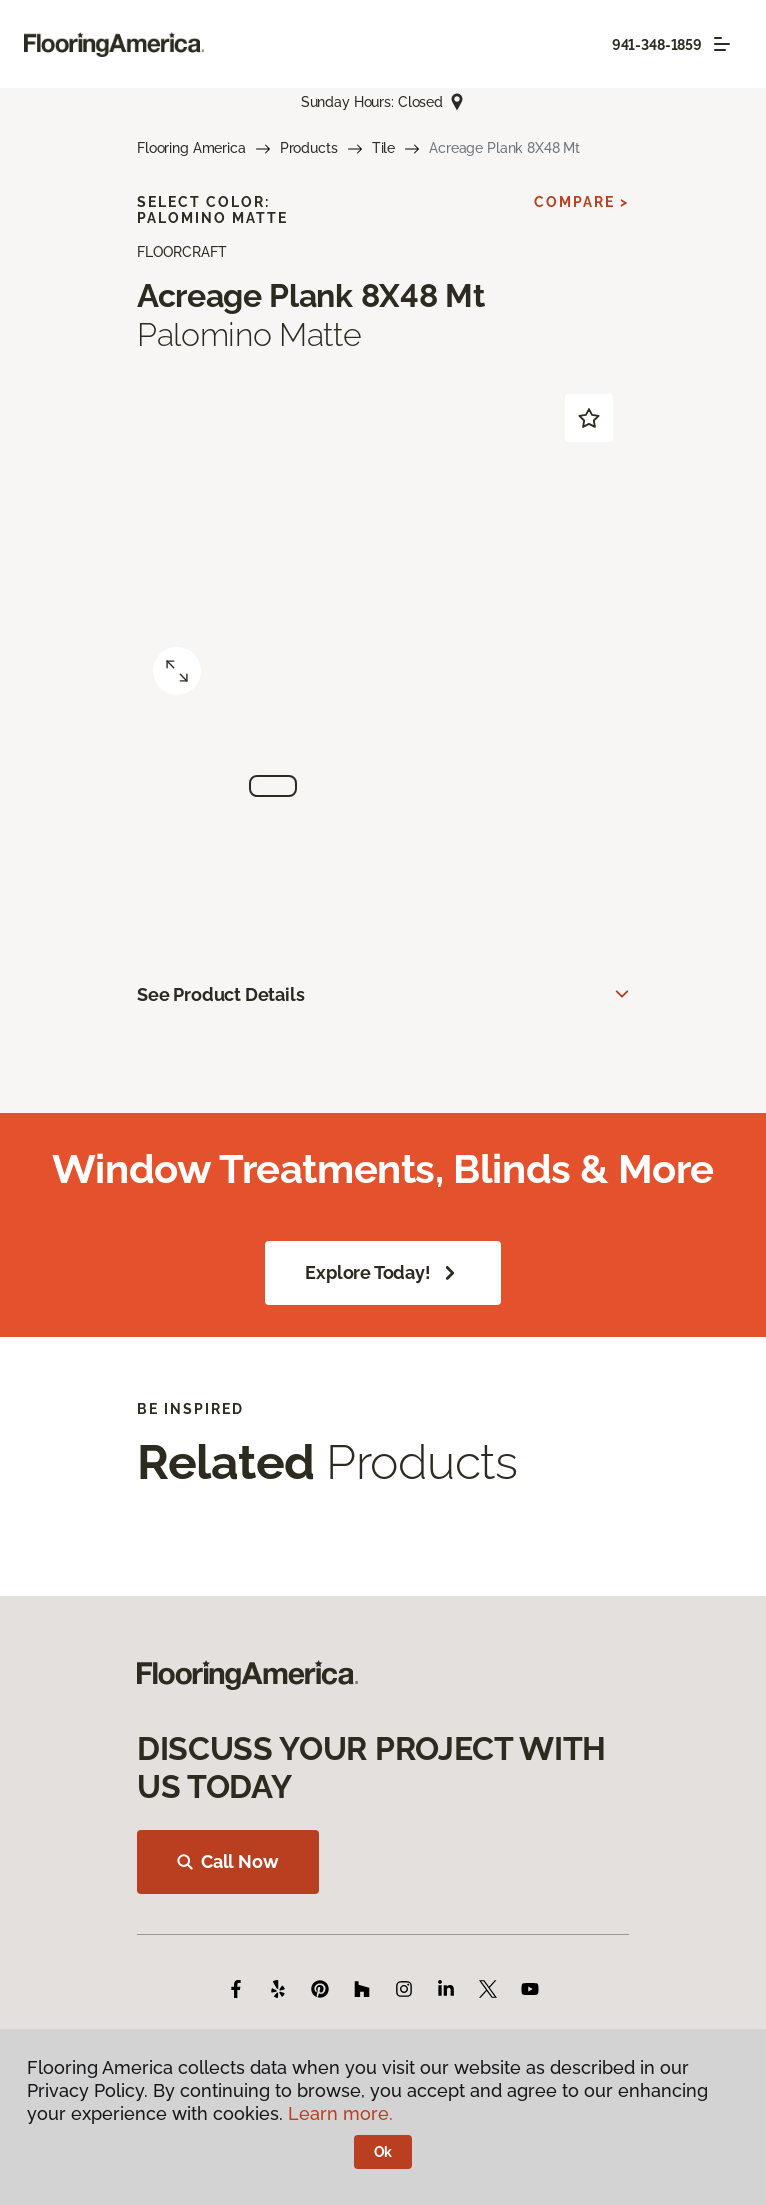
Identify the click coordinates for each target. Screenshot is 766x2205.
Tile (383, 148)
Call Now (228, 1861)
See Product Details (221, 994)
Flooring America (191, 148)
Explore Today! (382, 1273)
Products (309, 148)
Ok (383, 2152)
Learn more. (340, 2113)
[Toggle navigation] (722, 44)
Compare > (581, 202)
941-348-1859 (657, 45)
